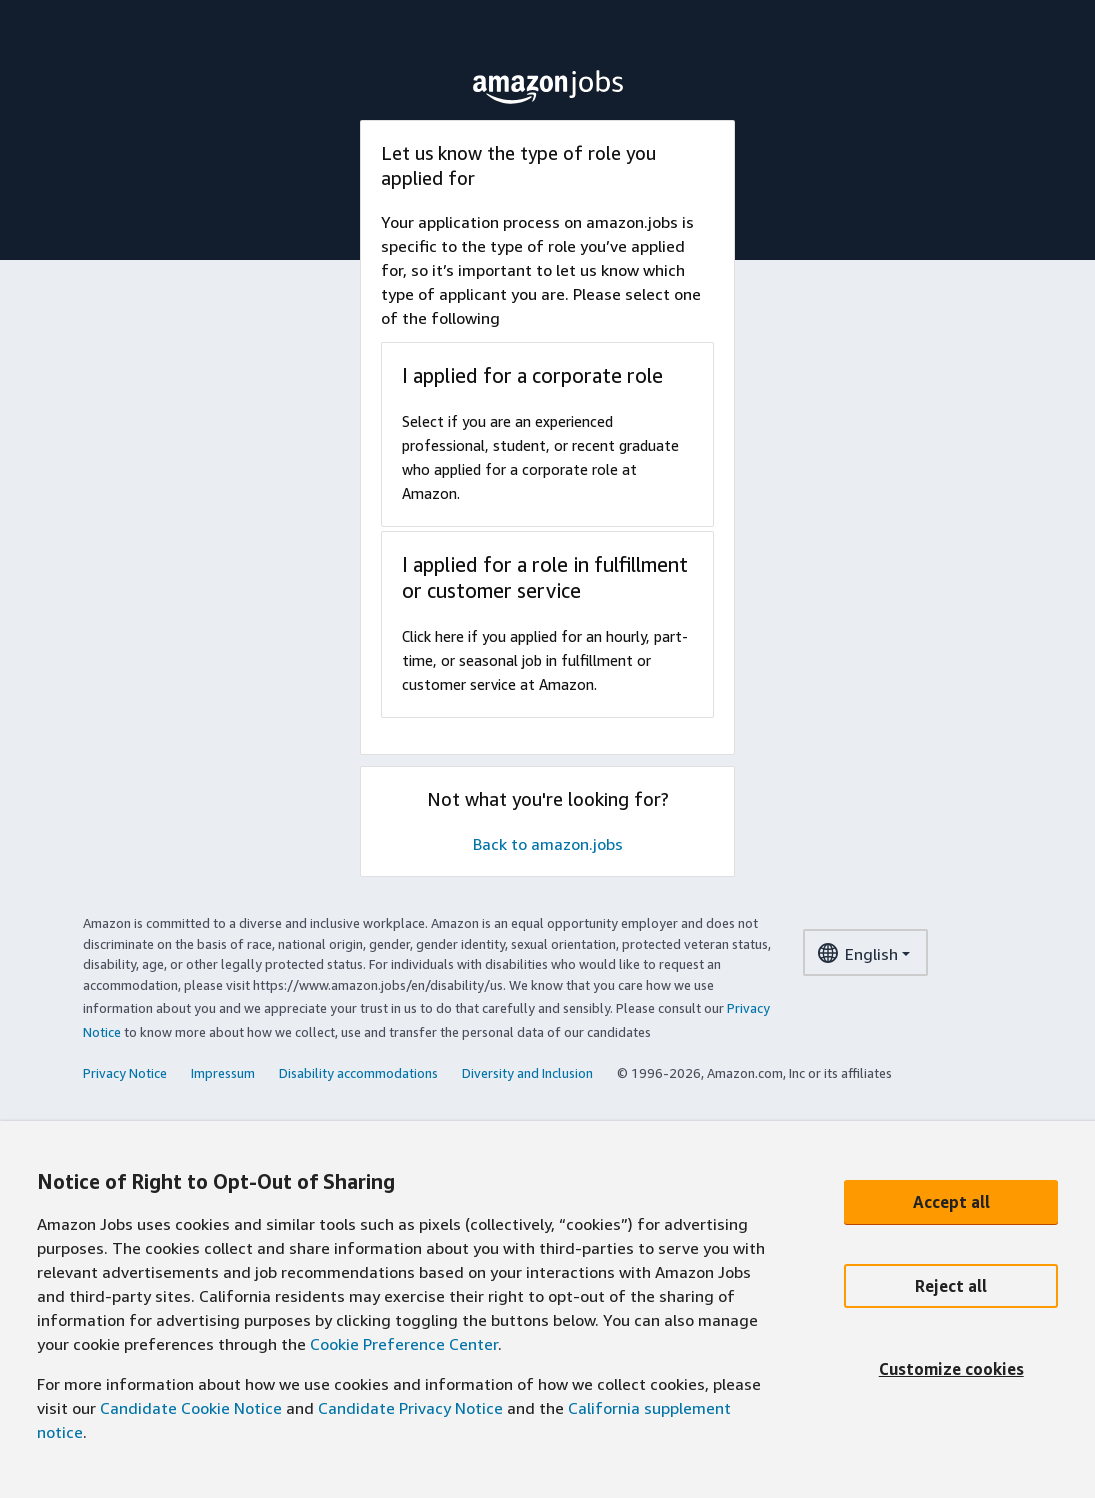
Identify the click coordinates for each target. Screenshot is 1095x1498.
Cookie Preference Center (404, 1344)
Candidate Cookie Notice (191, 1408)
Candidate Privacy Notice (410, 1408)
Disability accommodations (358, 1073)
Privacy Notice (125, 1073)
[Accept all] (951, 1202)
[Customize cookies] (951, 1370)
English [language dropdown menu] (857, 956)
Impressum (223, 1073)
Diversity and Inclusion (527, 1073)
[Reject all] (951, 1286)
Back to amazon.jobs (548, 844)
